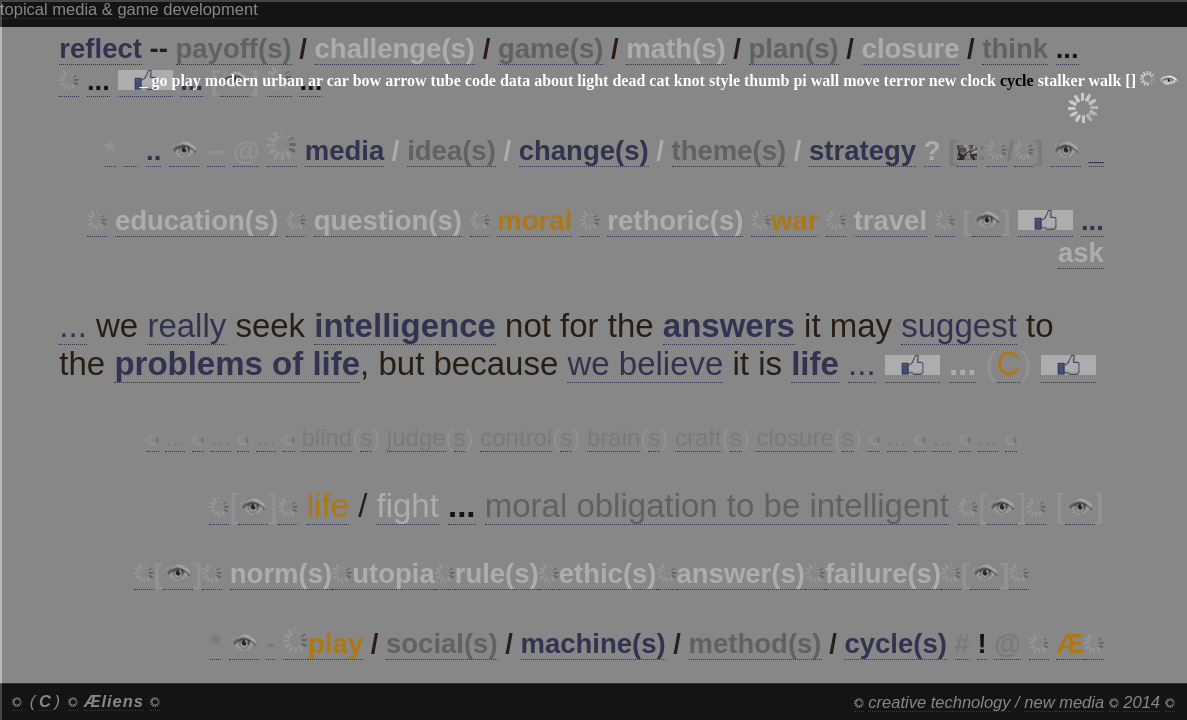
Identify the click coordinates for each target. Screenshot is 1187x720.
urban (283, 80)
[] (1130, 80)
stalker (1061, 80)
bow (367, 80)
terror (904, 80)
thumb (766, 80)
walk (1104, 80)
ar (315, 80)
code (480, 80)
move (861, 80)
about (553, 80)
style (724, 80)
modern (231, 80)
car (338, 80)
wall (825, 80)
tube (446, 80)
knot (689, 80)
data (515, 80)
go (159, 80)
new (943, 80)
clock (978, 80)
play (185, 80)
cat (659, 80)
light (592, 80)
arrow (405, 80)
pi (799, 80)
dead (628, 80)
